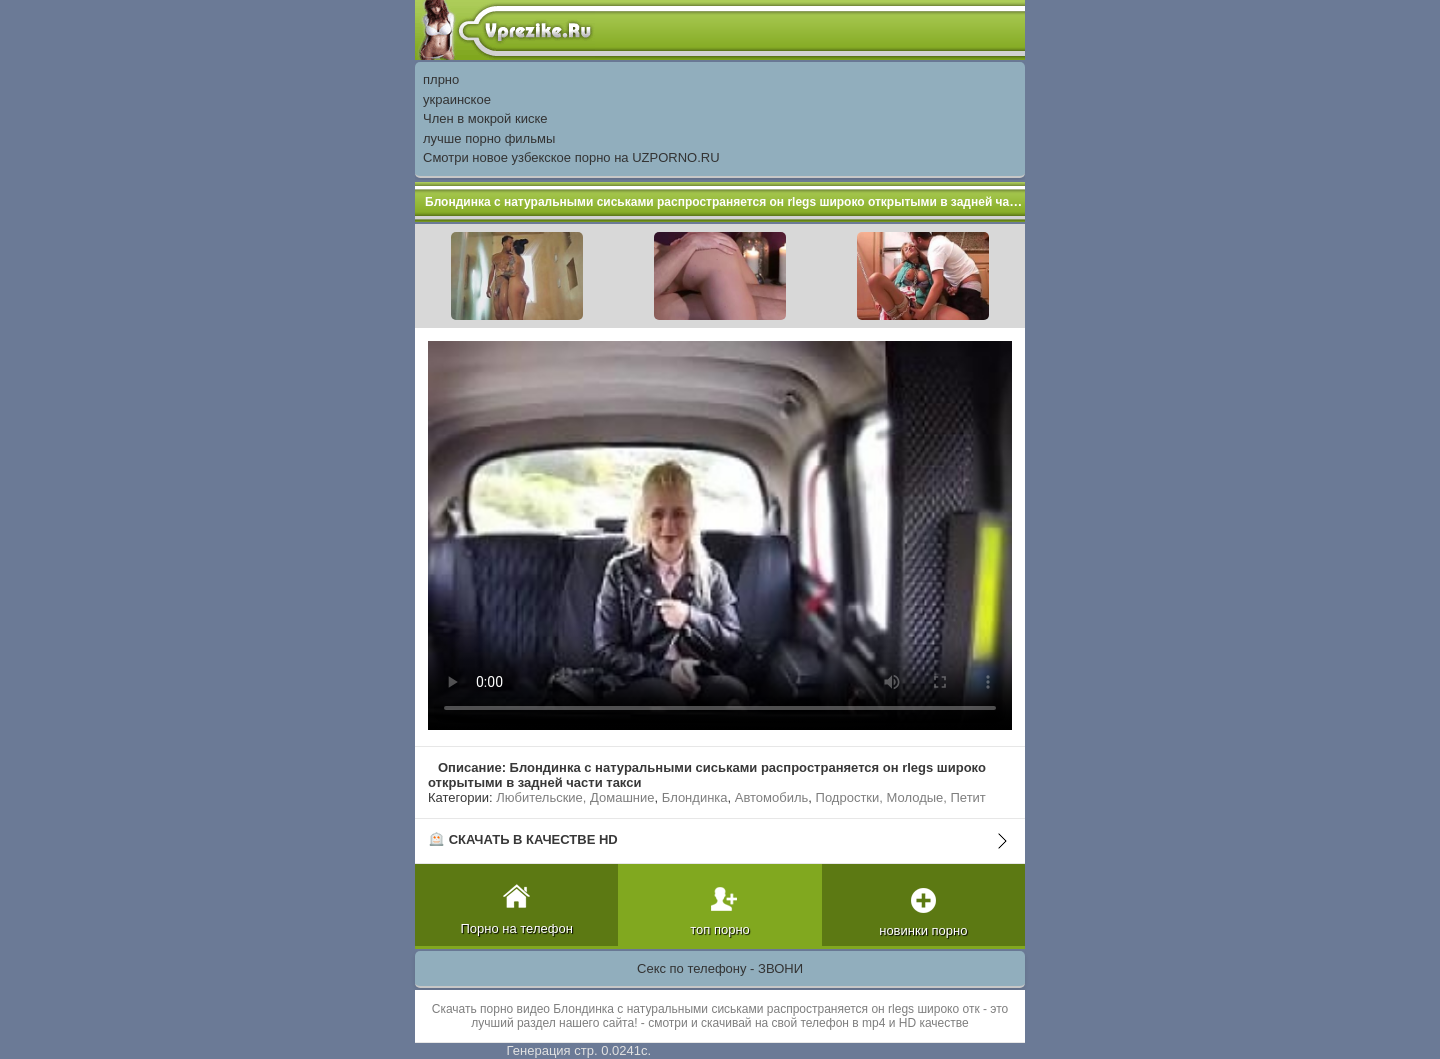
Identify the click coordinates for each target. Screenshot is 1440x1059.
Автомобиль (772, 797)
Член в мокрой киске (485, 118)
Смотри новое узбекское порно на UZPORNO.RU (571, 157)
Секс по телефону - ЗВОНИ (720, 968)
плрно (441, 79)
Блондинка (695, 797)
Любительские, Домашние (575, 797)
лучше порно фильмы (489, 138)
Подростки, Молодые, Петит (901, 797)
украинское (457, 99)
